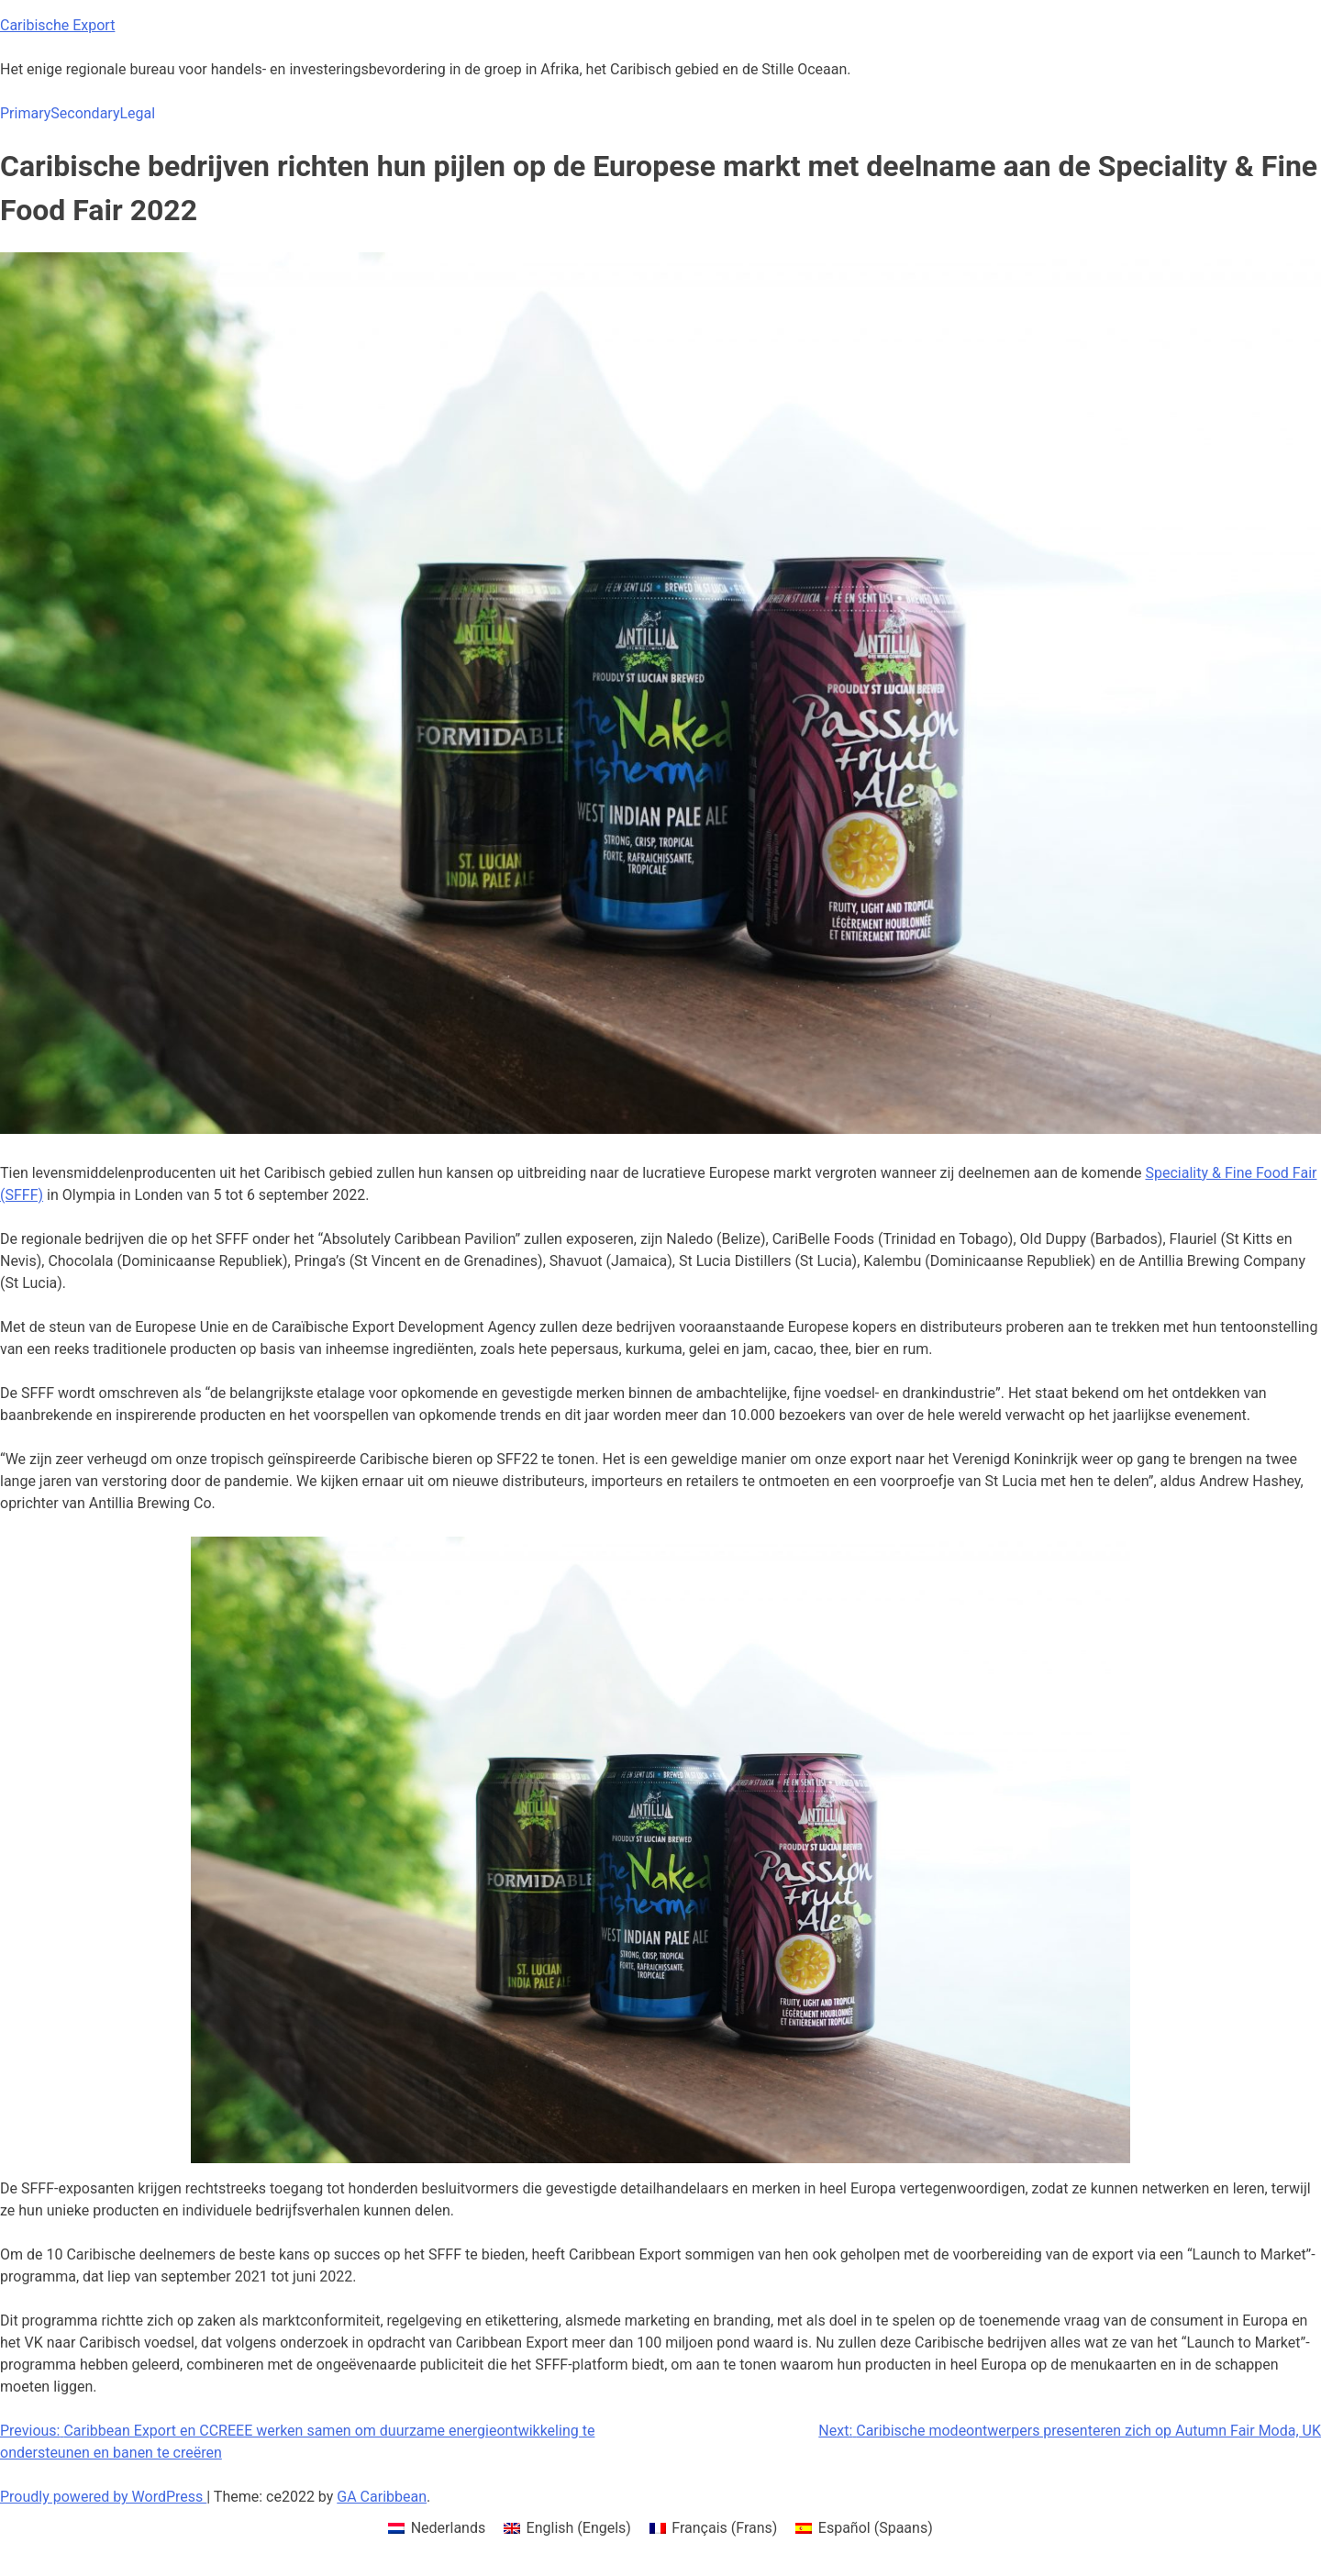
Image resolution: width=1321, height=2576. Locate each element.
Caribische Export (57, 25)
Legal (137, 113)
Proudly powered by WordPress (103, 2496)
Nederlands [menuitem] (448, 2528)
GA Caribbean (382, 2496)
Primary (25, 113)
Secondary (84, 113)
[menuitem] (436, 2528)
